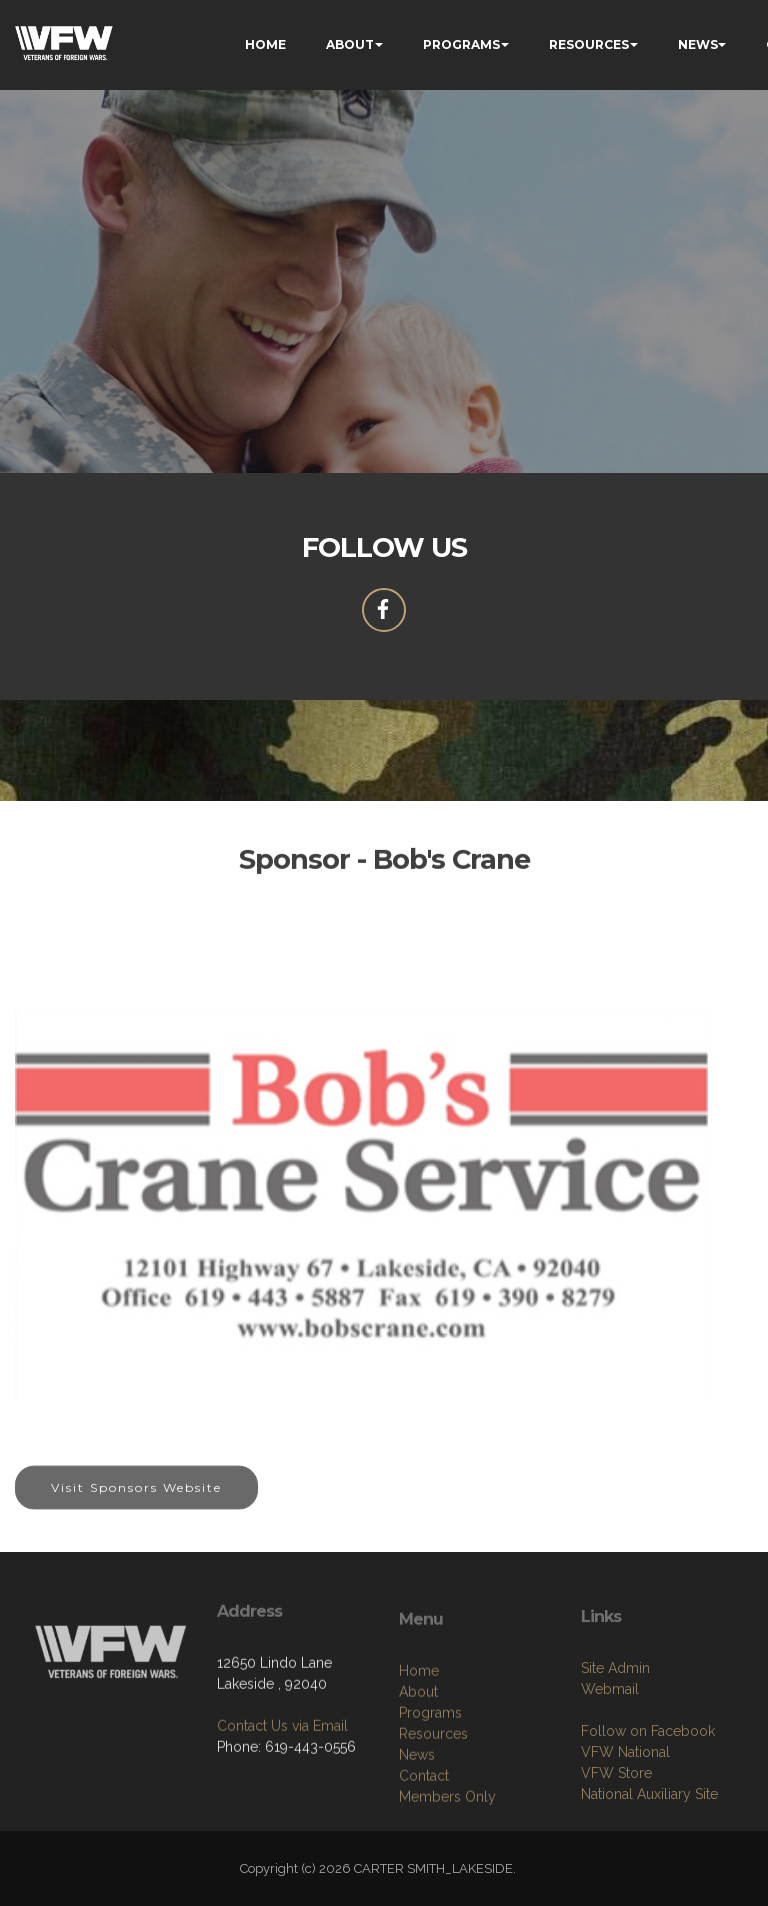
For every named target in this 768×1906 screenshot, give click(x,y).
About (418, 1785)
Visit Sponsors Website (136, 1505)
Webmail (610, 1773)
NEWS (698, 44)
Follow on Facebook (648, 1815)
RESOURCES (589, 44)
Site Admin (615, 1752)
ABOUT (350, 44)
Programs (430, 1806)
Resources (433, 1827)
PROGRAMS (461, 44)
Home (419, 1764)
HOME (265, 44)
